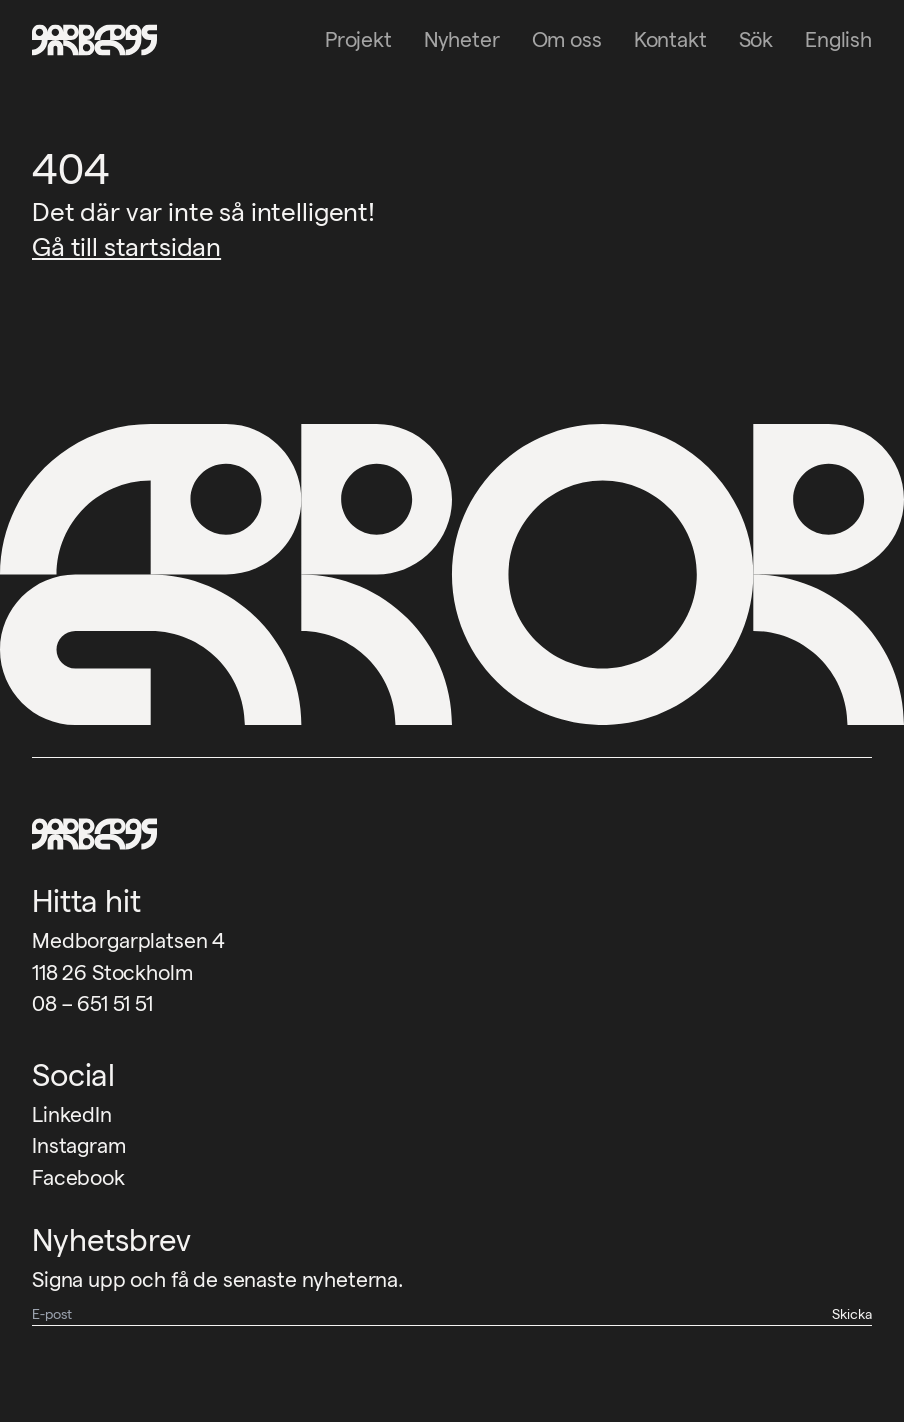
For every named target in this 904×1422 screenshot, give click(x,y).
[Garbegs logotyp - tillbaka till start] (88, 40)
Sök (756, 39)
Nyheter (462, 39)
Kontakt (670, 39)
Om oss (567, 39)
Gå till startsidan (126, 246)
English (838, 39)
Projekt (358, 39)
